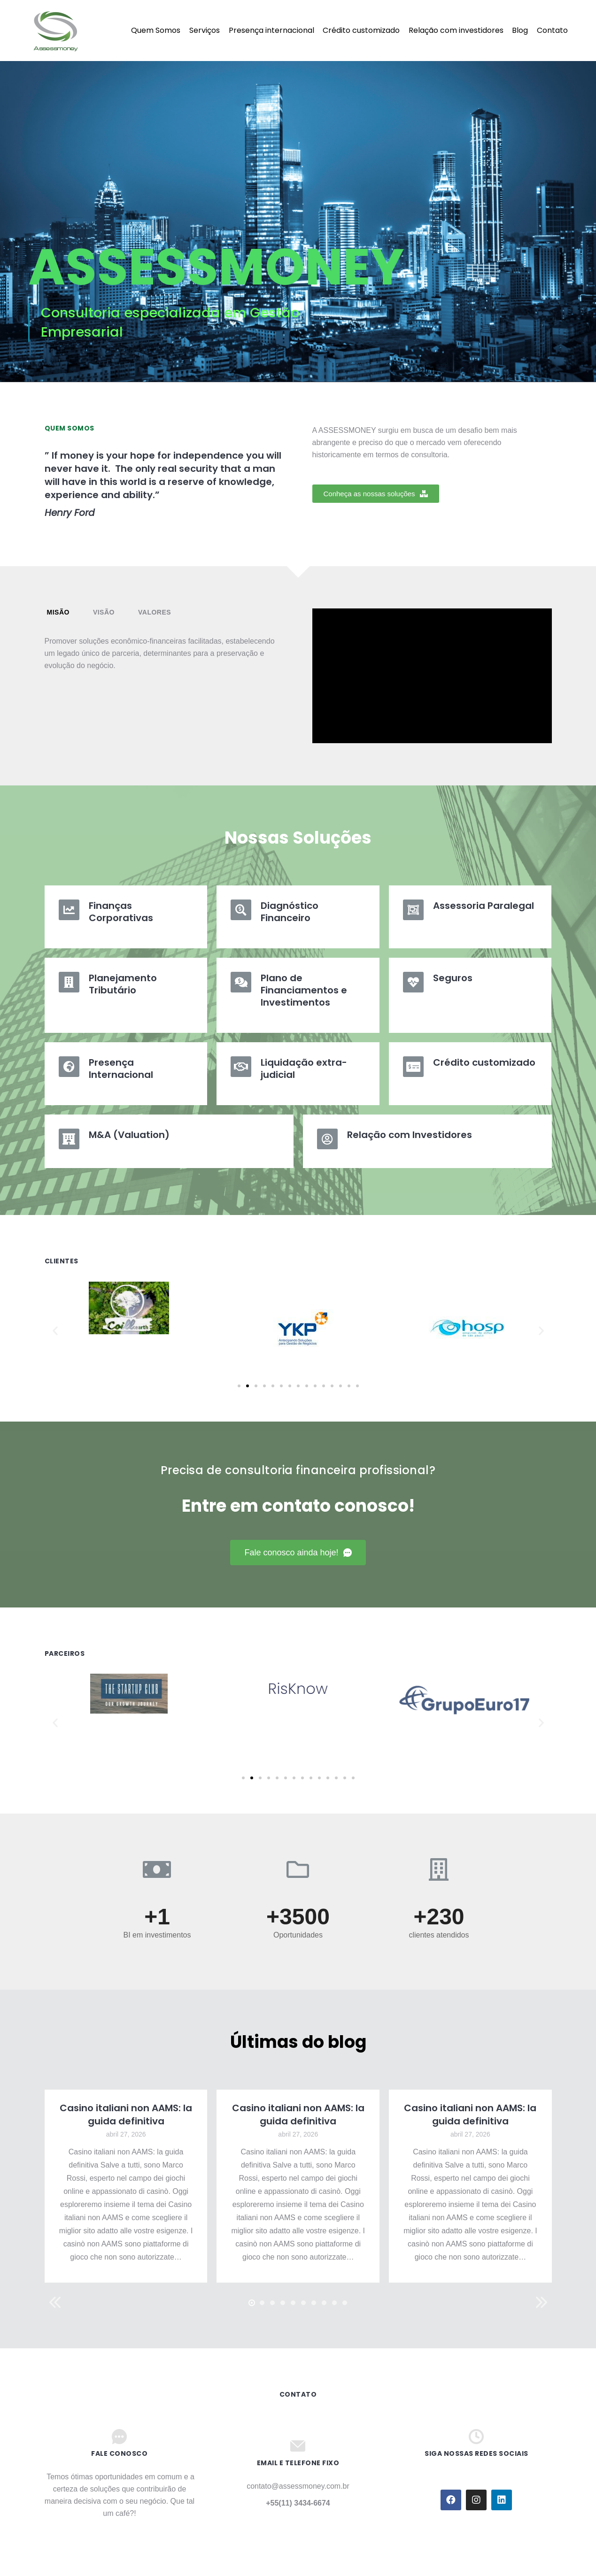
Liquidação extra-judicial (304, 1068)
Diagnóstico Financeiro (289, 911)
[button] (375, 493)
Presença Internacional (121, 1068)
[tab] (58, 612)
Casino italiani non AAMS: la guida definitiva (126, 2114)
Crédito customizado (484, 1062)
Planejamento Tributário (123, 984)
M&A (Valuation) (129, 1134)
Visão (104, 612)
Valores (154, 612)
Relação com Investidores (409, 1134)
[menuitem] (112, 30)
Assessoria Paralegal (483, 905)
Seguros (452, 977)
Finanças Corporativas (121, 911)
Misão (58, 612)
